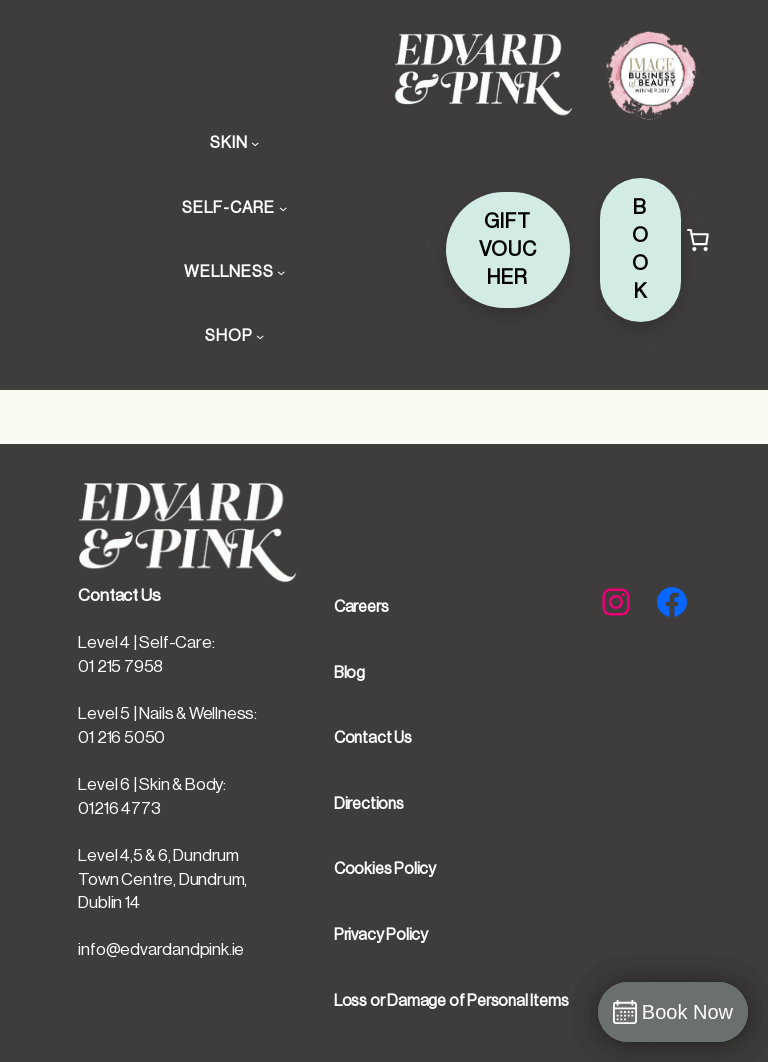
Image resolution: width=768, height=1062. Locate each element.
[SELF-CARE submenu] (283, 208)
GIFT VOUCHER (508, 250)
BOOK (640, 250)
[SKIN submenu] (255, 143)
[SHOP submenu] (260, 336)
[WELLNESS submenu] (281, 272)
